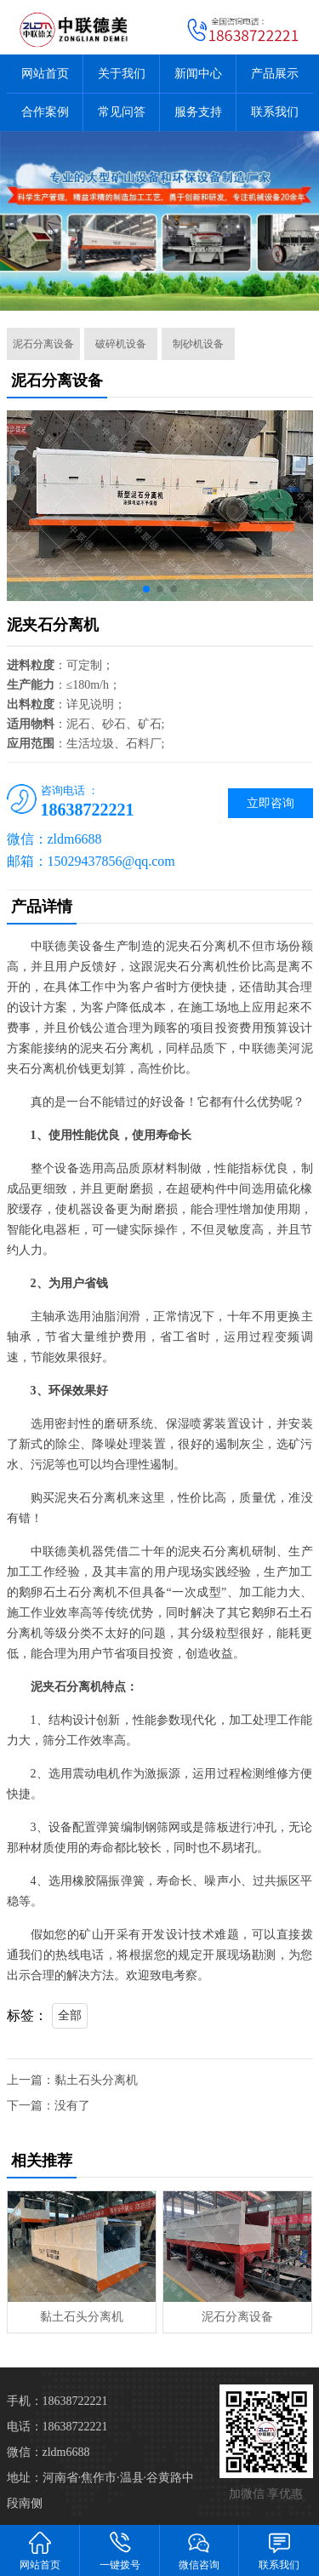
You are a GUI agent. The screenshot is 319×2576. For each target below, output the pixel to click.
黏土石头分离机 (96, 2080)
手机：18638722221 (57, 2401)
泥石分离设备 (43, 344)
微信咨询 (200, 2550)
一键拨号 (120, 2550)
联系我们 (275, 112)
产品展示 (275, 73)
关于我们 (121, 73)
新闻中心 (198, 73)
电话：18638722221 (57, 2426)
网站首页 (45, 73)
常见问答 (121, 112)
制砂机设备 (198, 344)
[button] (146, 589)
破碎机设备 (120, 344)
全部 (70, 2015)
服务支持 (198, 112)
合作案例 (45, 112)
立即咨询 (270, 803)
